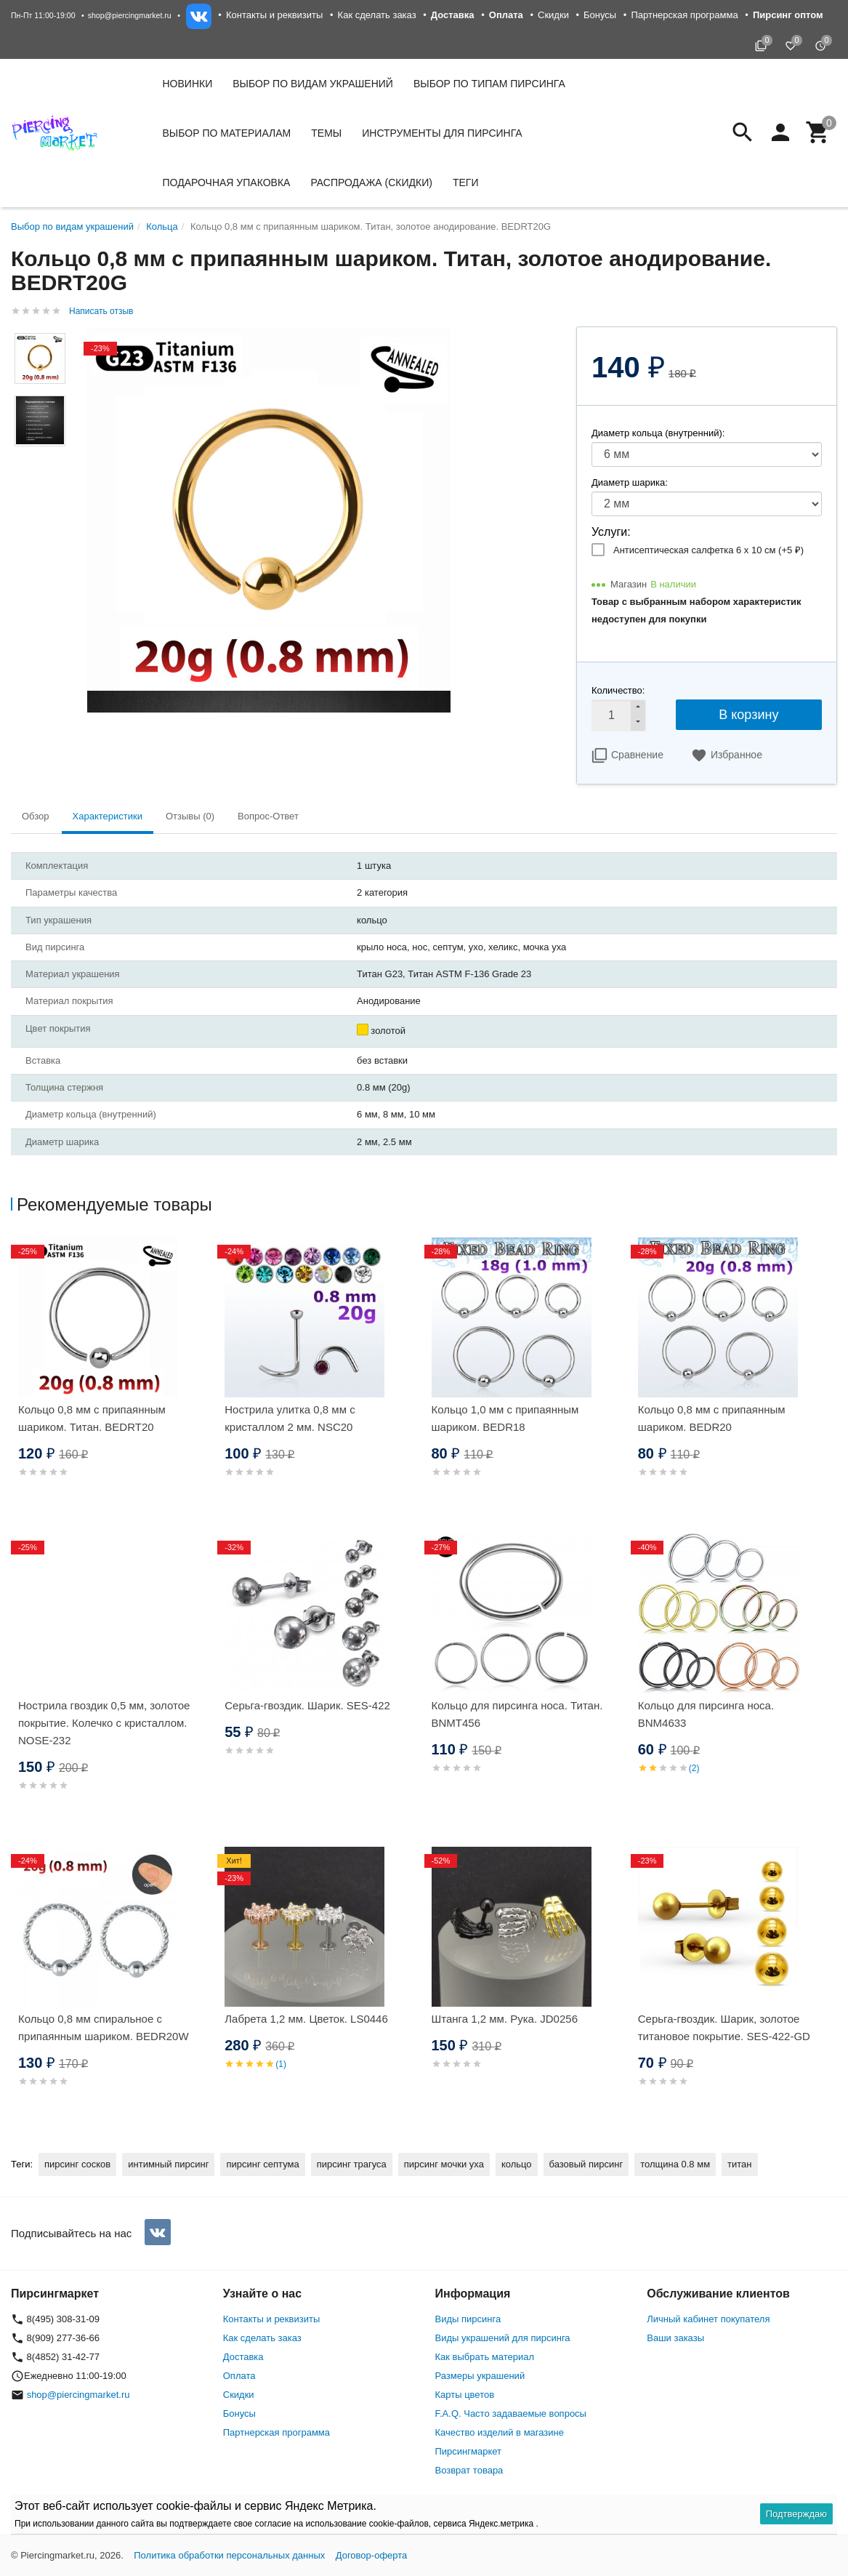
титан (739, 2164)
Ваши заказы (675, 2337)
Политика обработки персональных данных (229, 2555)
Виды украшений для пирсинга (502, 2337)
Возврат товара (469, 2470)
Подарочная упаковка (227, 182)
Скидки (553, 14)
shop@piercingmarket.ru (129, 15)
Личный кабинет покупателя (708, 2319)
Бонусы (599, 14)
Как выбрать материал (485, 2356)
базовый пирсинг (586, 2164)
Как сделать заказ (377, 14)
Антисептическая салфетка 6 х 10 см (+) (708, 550)
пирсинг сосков (77, 2164)
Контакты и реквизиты (274, 14)
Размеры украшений (480, 2375)
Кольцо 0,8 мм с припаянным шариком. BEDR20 (712, 1418)
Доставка (243, 2356)
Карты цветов (465, 2394)
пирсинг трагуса (352, 2164)
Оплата (239, 2375)
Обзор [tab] (35, 816)
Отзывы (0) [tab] (190, 816)
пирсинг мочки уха (444, 2164)
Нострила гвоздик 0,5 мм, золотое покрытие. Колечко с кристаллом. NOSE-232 (104, 1722)
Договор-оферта (372, 2555)
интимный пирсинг (168, 2164)
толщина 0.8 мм (675, 2164)
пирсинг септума (262, 2164)
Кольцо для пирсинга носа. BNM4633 (706, 1714)
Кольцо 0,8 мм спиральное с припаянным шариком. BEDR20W (103, 2027)
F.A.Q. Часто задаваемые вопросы (510, 2413)
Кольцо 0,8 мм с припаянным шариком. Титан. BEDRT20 (92, 1418)
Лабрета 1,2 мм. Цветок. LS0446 (306, 2019)
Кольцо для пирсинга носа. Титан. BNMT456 (517, 1714)
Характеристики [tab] (107, 816)
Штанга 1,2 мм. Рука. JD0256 (505, 2019)
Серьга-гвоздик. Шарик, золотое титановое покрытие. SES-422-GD (724, 2027)
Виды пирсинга (468, 2319)
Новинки (188, 83)
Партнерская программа (684, 14)
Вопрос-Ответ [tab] (268, 816)
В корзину (748, 714)
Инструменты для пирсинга (442, 133)
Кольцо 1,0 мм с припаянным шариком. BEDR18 (505, 1418)
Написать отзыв (101, 311)
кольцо (516, 2164)
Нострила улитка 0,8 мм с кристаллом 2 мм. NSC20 (290, 1418)
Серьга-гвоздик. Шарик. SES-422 (307, 1705)
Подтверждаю (796, 2513)
